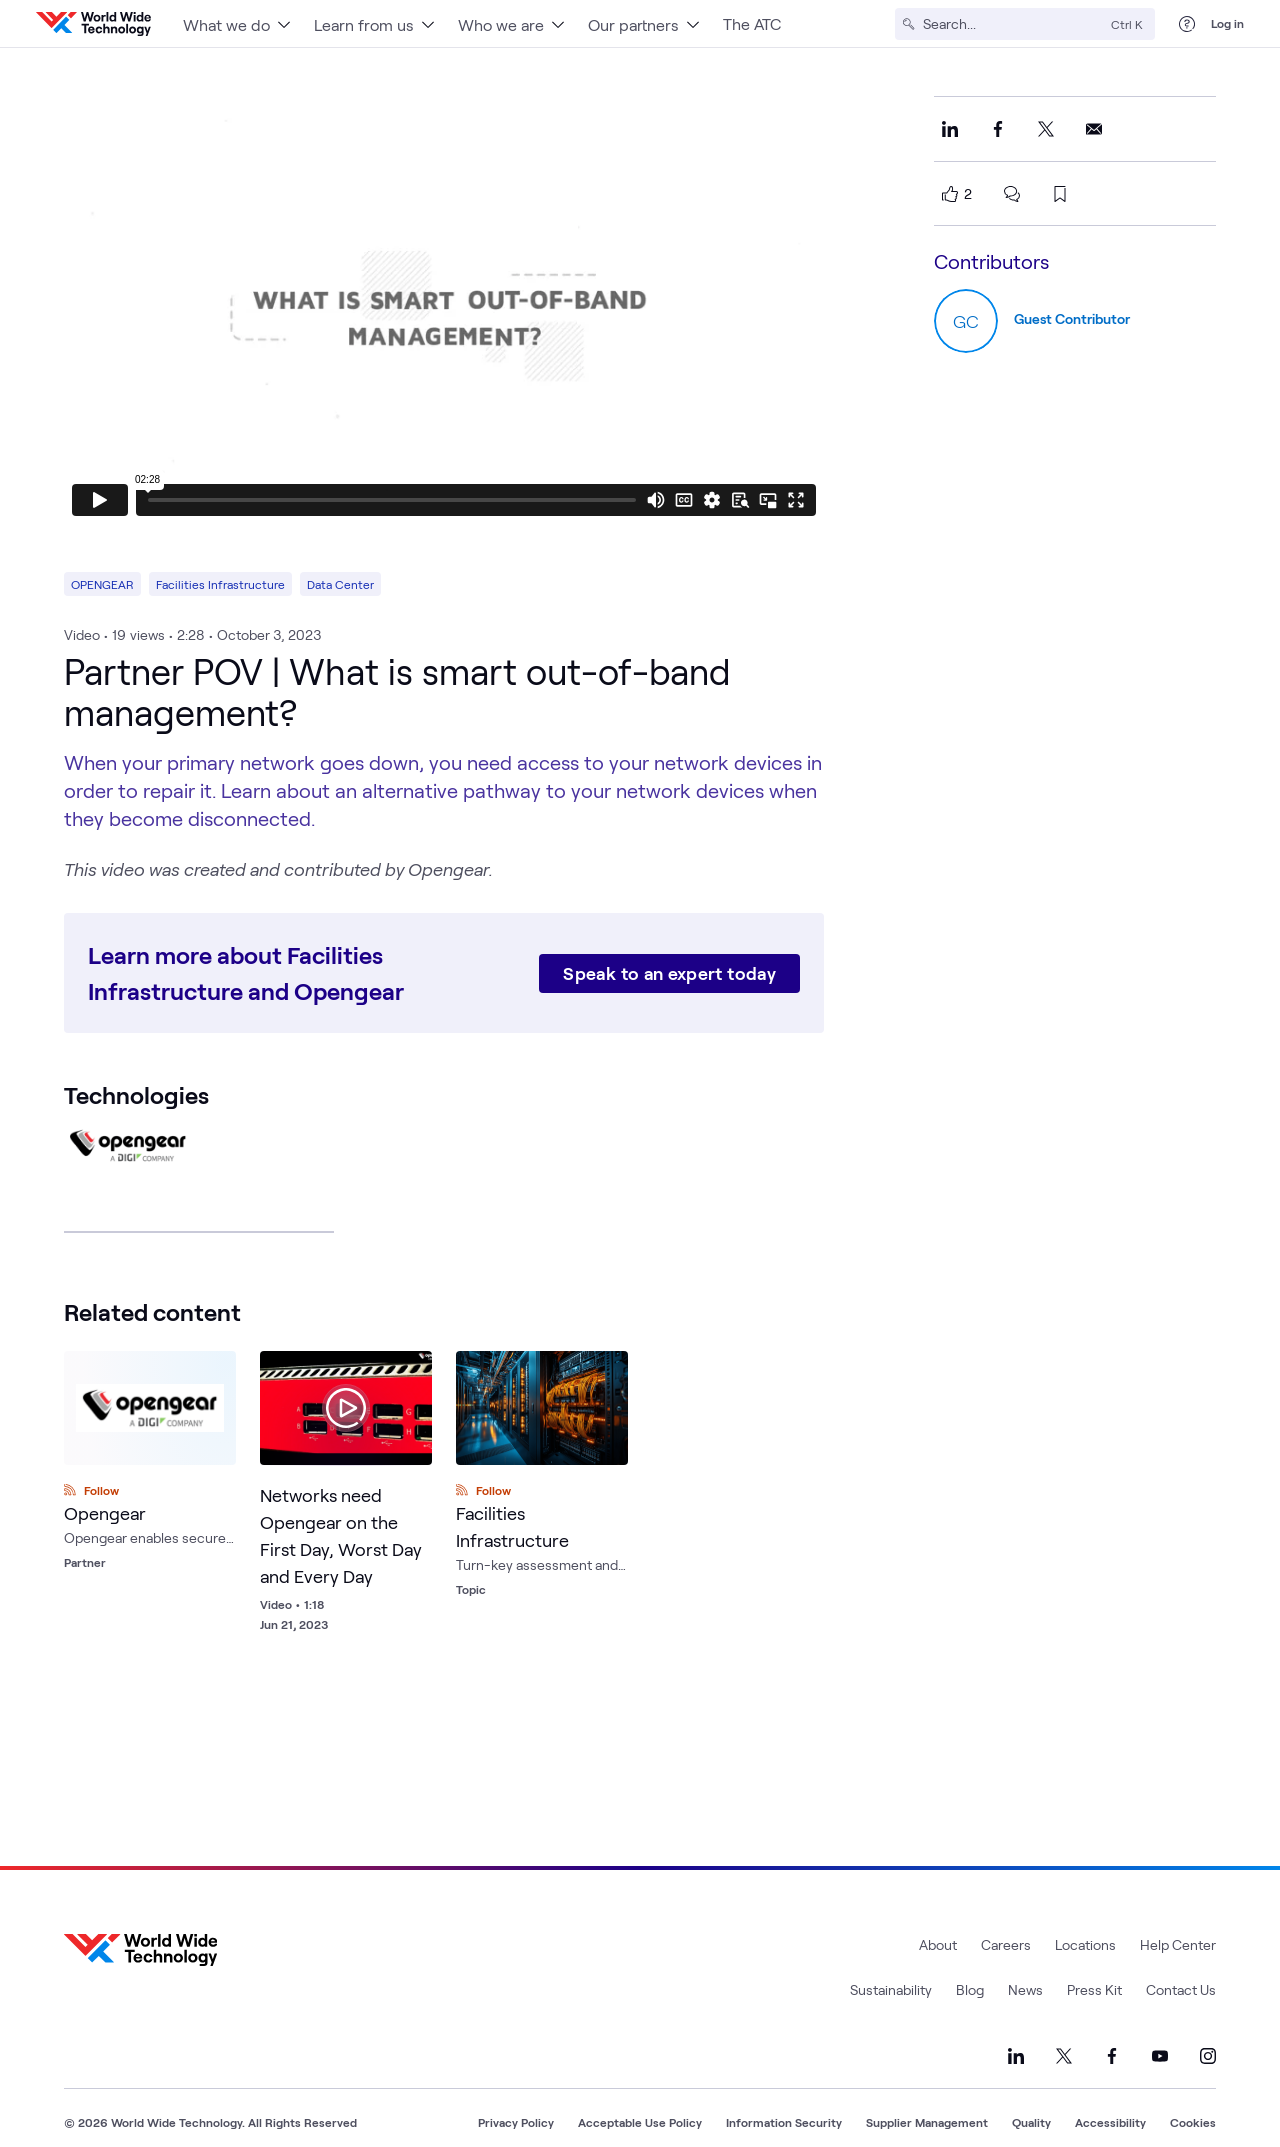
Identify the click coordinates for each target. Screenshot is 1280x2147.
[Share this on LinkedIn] (950, 129)
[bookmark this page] (1060, 194)
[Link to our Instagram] (1208, 2056)
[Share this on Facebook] (998, 129)
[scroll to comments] (1012, 194)
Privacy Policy (516, 2122)
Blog (970, 1989)
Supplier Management (927, 2122)
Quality (1031, 2122)
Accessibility (1110, 2122)
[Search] (1013, 24)
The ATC (752, 23)
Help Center (1178, 1944)
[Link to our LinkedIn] (1016, 2056)
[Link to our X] (1064, 2056)
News (1025, 1989)
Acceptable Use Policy (640, 2122)
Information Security (784, 2122)
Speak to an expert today (669, 973)
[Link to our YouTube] (1160, 2056)
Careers (1006, 1944)
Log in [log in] (1227, 23)
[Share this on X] (1046, 129)
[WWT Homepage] (93, 24)
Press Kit (1094, 1989)
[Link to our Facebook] (1112, 2056)
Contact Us (1181, 1989)
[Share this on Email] (1094, 129)
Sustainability (891, 1989)
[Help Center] (1187, 24)
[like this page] (950, 194)
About (938, 1944)
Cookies (1193, 2122)
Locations (1085, 1944)
